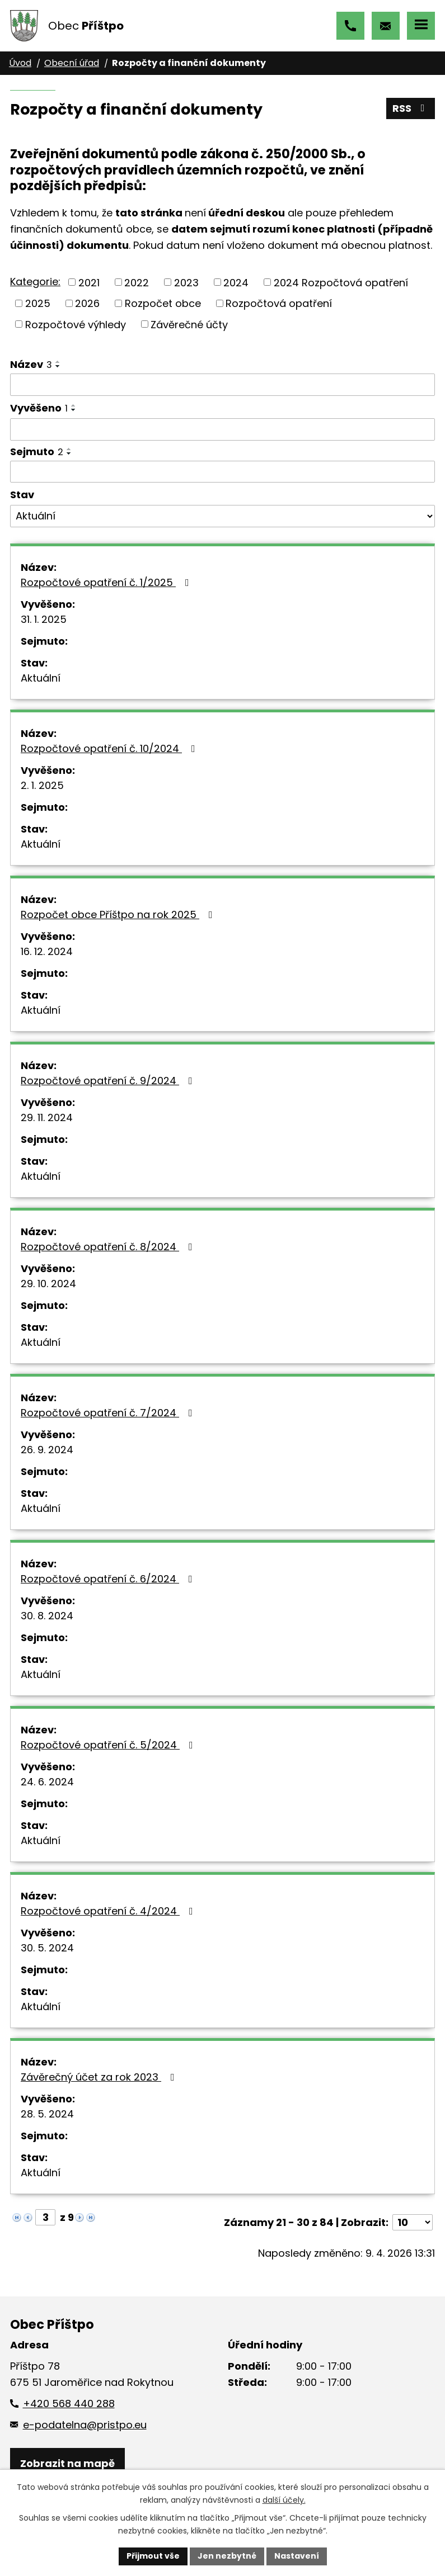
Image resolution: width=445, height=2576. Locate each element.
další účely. (284, 2500)
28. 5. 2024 (47, 2114)
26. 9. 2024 (47, 1450)
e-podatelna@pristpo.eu (386, 26)
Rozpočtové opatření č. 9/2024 (109, 1081)
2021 (89, 282)
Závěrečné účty (189, 324)
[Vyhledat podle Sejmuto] (222, 472)
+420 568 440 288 (350, 26)
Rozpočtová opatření (279, 303)
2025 (37, 303)
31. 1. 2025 (44, 619)
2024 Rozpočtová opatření (341, 282)
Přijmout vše (153, 2555)
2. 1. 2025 (42, 785)
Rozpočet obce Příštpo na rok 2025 (119, 914)
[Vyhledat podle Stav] (222, 516)
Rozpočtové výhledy (75, 324)
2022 (136, 282)
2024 (236, 282)
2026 (87, 303)
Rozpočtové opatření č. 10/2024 (110, 748)
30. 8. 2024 (47, 1616)
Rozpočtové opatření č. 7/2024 (109, 1413)
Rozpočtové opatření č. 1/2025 (107, 582)
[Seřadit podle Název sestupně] (58, 366)
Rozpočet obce (163, 303)
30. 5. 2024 (47, 1948)
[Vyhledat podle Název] (222, 385)
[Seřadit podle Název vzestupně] (58, 362)
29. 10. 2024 (48, 1284)
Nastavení (296, 2555)
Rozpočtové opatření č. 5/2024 (109, 1745)
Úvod (20, 62)
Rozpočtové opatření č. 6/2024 (109, 1579)
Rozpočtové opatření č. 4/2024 (109, 1911)
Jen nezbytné (227, 2555)
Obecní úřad (71, 62)
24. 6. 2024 (47, 1782)
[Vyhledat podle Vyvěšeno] (222, 429)
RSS (410, 108)
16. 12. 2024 (47, 951)
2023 (186, 282)
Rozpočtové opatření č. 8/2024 (109, 1247)
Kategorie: (35, 282)
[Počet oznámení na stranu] (412, 2222)
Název (31, 364)
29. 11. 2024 (47, 1117)
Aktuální (40, 678)
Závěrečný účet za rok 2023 (100, 2077)
